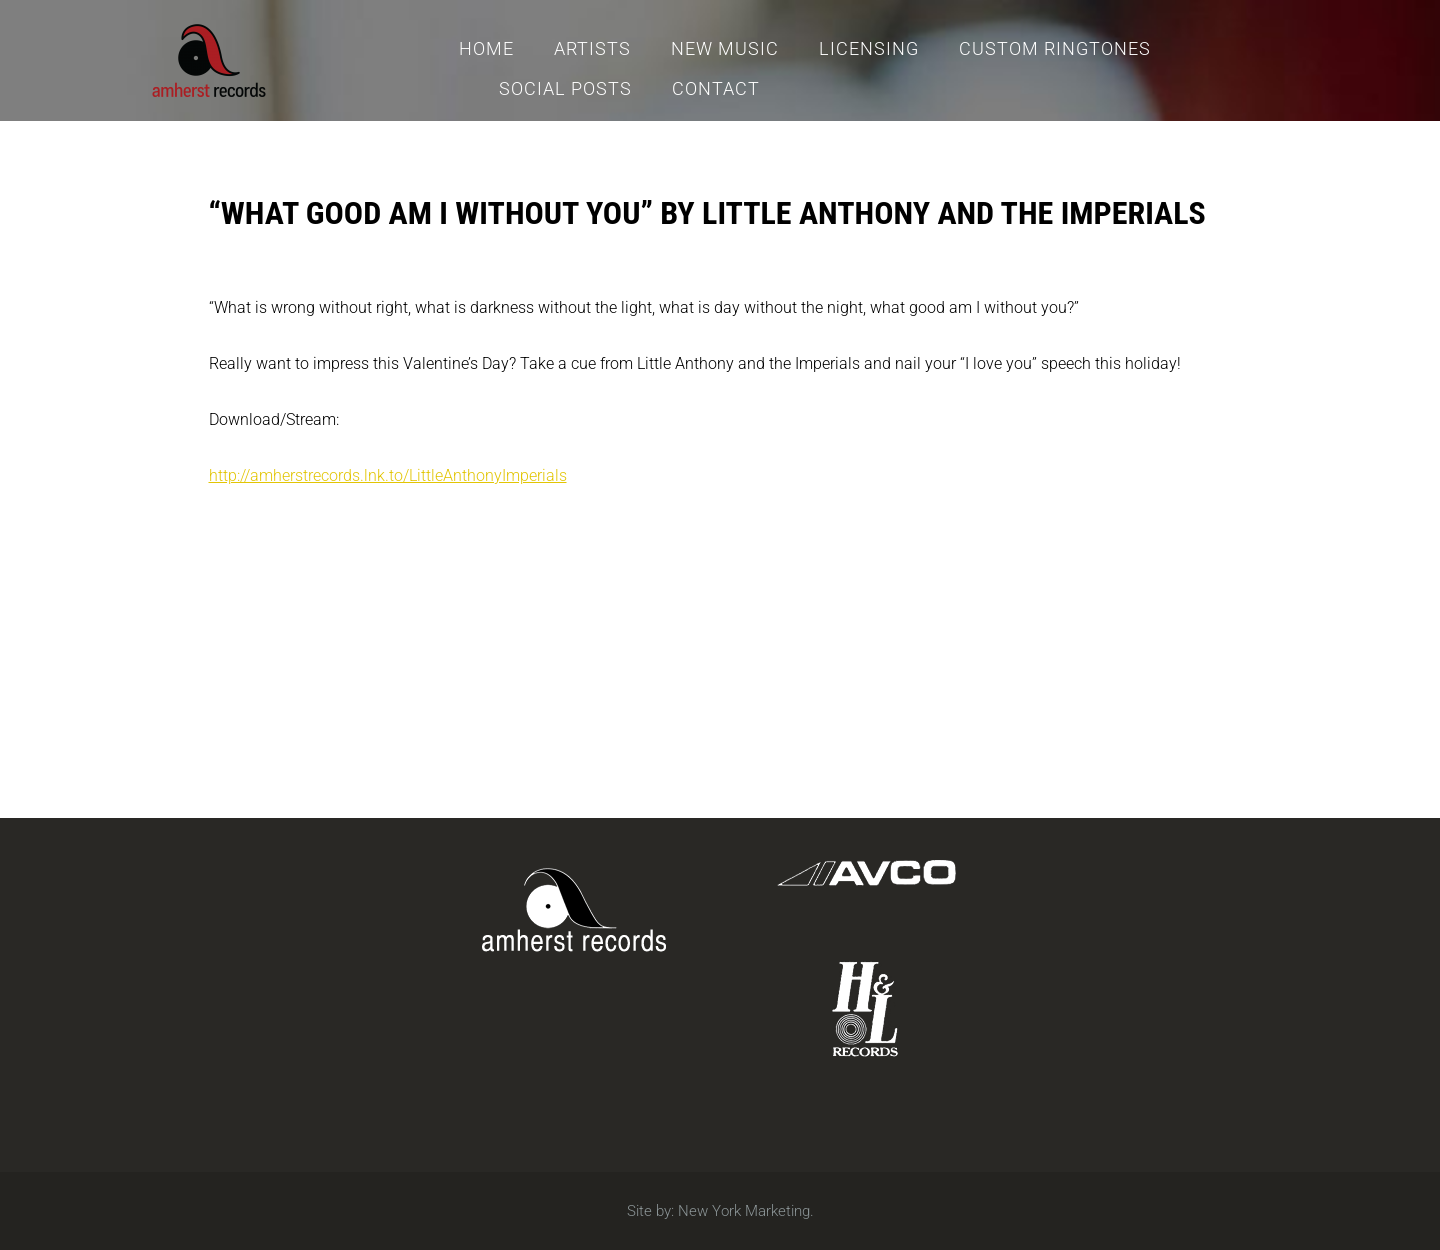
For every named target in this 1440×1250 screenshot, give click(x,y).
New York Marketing (744, 1211)
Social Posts (565, 88)
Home (486, 48)
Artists (592, 48)
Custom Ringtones (1055, 48)
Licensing (869, 48)
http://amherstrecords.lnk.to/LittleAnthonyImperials (388, 475)
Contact (716, 88)
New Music (725, 48)
